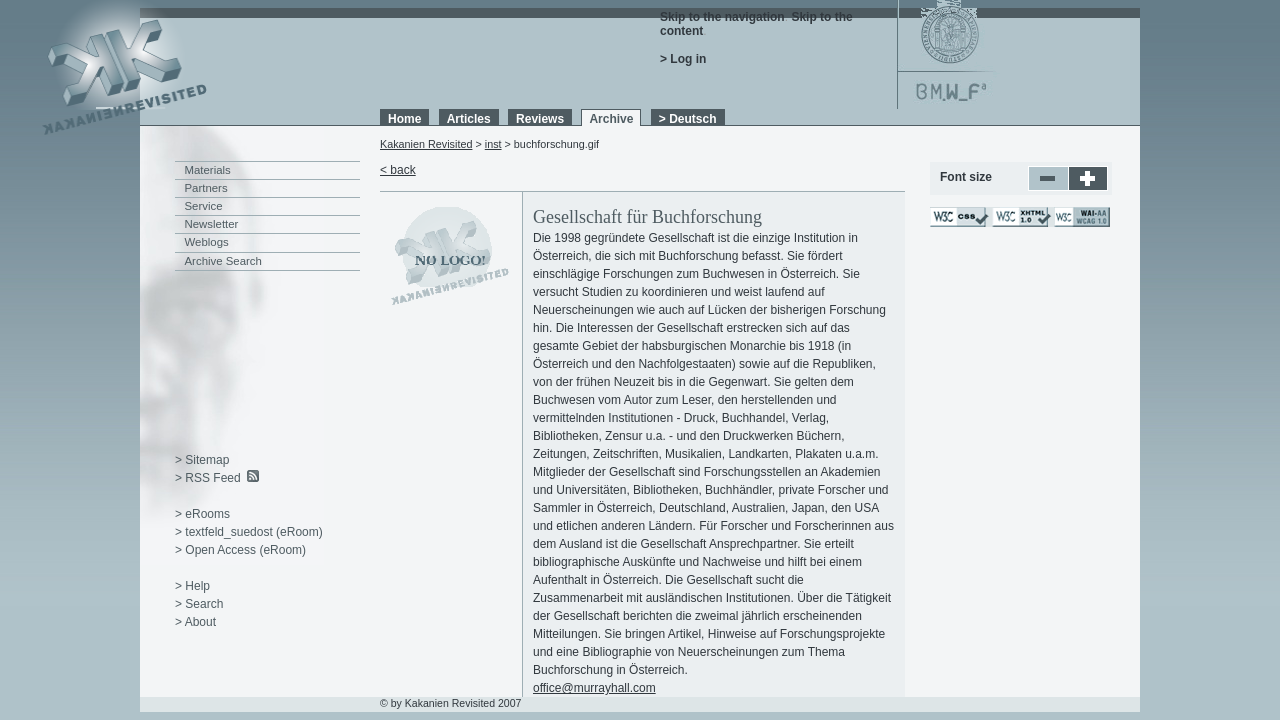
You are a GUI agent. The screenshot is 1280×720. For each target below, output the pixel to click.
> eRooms (202, 514)
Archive (611, 119)
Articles (469, 119)
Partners (206, 188)
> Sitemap (202, 460)
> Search (199, 604)
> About (195, 622)
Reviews (540, 119)
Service (204, 206)
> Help (192, 586)
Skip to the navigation (722, 17)
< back (398, 170)
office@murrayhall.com (594, 688)
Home (404, 119)
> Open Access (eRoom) (240, 550)
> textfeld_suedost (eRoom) (249, 532)
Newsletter (212, 224)
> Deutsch (688, 119)
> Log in (683, 59)
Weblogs (207, 242)
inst (493, 144)
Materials (208, 170)
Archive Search (223, 261)
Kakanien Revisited (426, 144)
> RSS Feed (208, 478)
